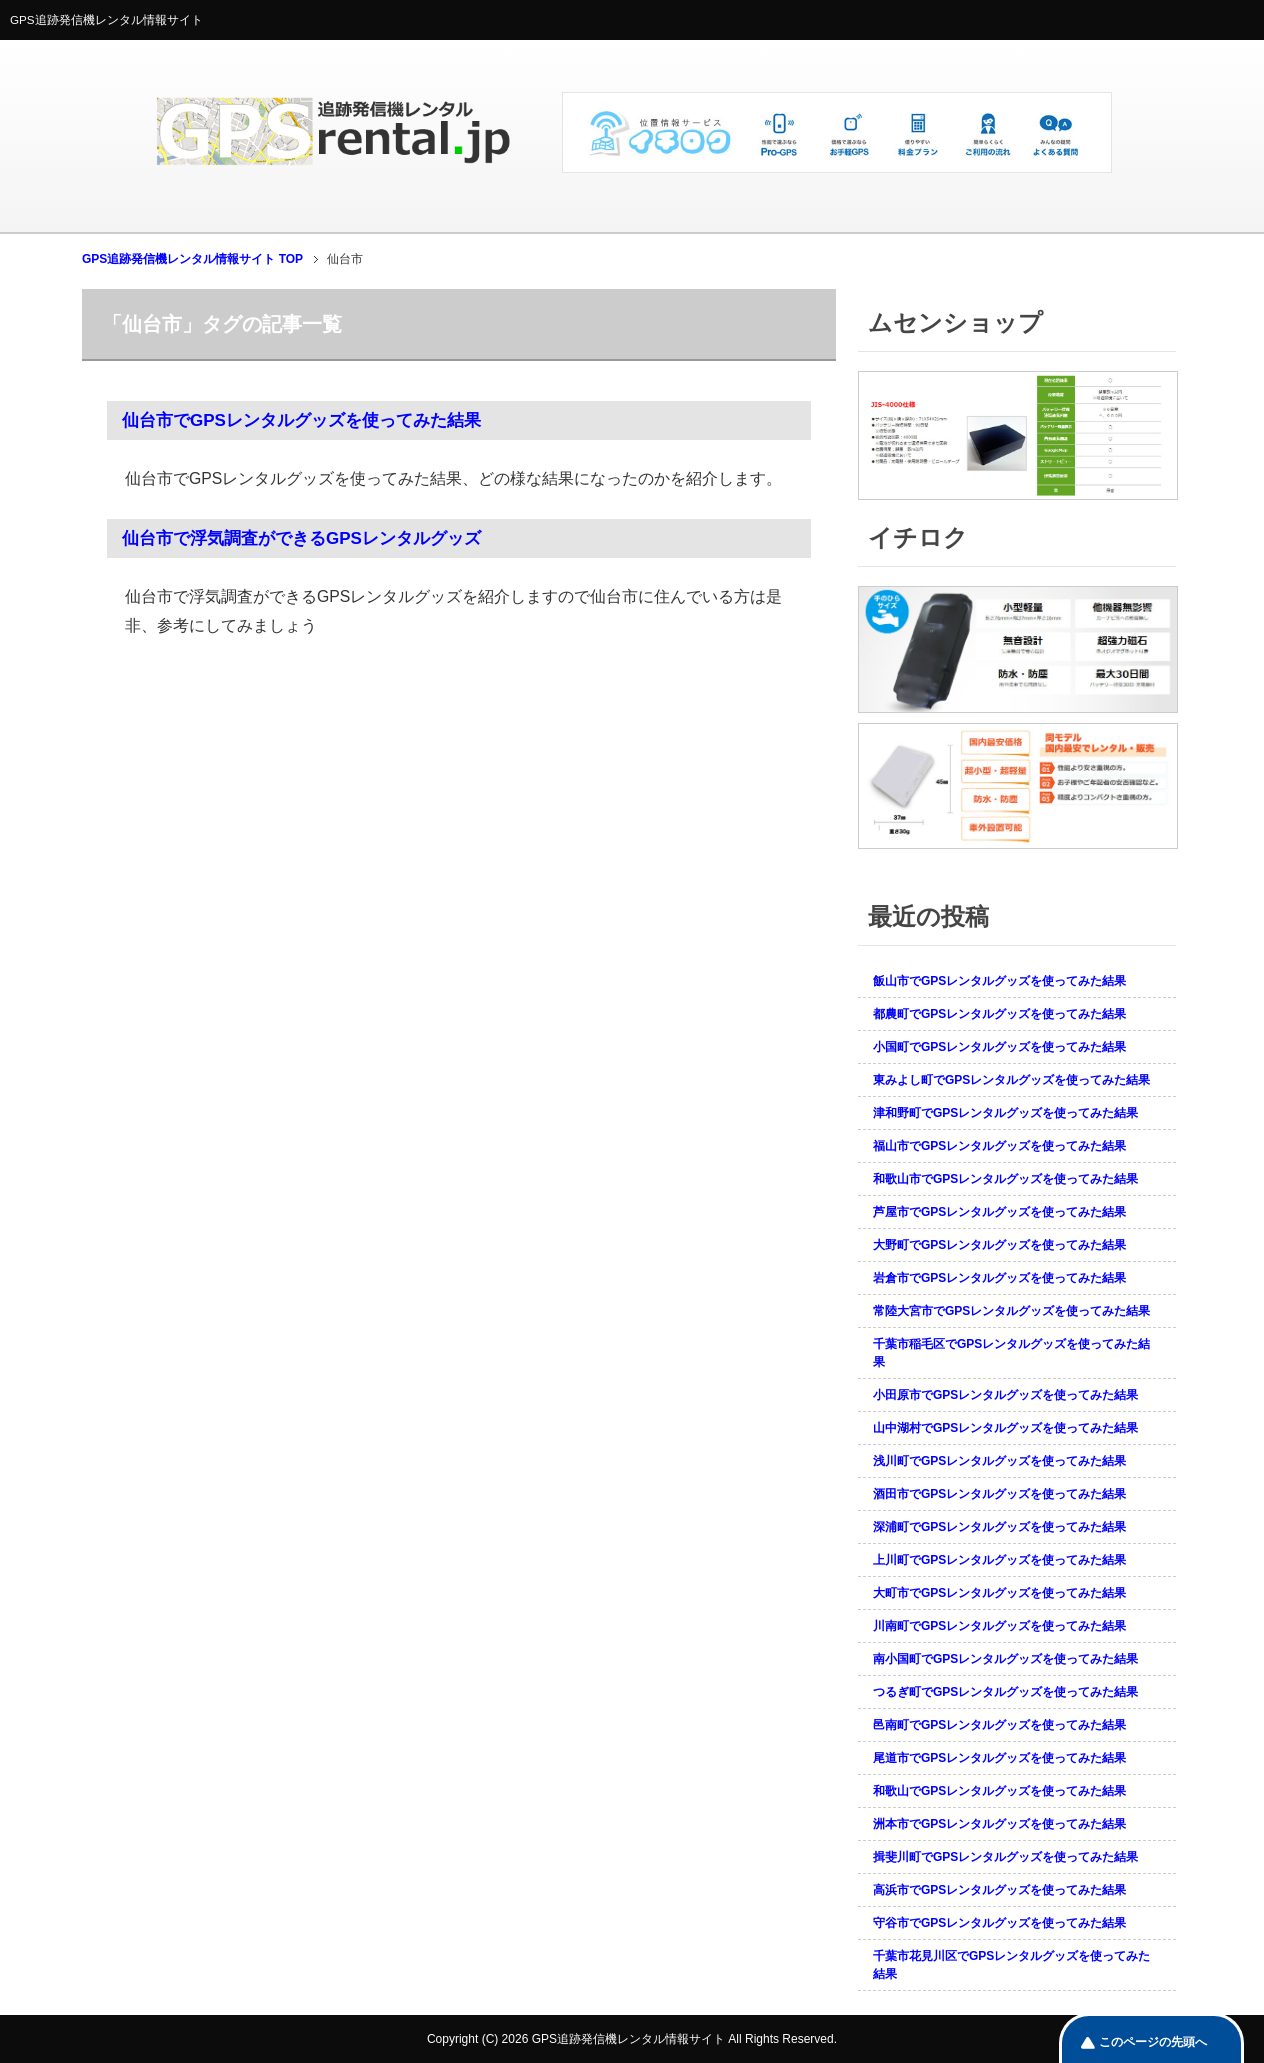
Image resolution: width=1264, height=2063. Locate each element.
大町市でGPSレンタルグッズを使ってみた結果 (999, 1593)
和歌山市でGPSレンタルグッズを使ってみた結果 (1005, 1179)
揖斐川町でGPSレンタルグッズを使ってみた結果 (1005, 1857)
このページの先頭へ (1153, 2042)
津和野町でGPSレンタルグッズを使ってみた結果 (1005, 1113)
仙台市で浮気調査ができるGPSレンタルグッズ (301, 538)
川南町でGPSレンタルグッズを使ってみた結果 (999, 1626)
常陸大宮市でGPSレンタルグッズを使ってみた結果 (1011, 1311)
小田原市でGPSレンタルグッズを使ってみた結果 (1005, 1395)
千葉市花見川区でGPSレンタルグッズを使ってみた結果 (1011, 1965)
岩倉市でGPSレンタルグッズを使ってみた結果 (999, 1278)
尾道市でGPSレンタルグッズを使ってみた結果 (999, 1758)
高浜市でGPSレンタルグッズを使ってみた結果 (999, 1890)
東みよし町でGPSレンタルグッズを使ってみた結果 (1011, 1080)
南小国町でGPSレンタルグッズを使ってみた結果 (1005, 1659)
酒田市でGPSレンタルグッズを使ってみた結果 (999, 1494)
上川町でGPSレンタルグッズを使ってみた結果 (999, 1560)
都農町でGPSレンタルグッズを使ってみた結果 (999, 1014)
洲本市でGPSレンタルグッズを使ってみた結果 (999, 1824)
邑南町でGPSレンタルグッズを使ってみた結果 (999, 1725)
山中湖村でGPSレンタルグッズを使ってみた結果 (1005, 1428)
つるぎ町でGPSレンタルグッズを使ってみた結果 (1005, 1692)
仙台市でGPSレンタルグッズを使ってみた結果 (301, 420)
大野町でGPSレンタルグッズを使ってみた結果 (999, 1245)
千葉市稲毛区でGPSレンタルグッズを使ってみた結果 (1011, 1353)
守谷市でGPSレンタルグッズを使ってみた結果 (999, 1923)
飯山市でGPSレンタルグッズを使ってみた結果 (999, 981)
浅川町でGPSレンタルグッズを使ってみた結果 (999, 1461)
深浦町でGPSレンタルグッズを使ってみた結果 (999, 1527)
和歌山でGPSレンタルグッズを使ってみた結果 (999, 1791)
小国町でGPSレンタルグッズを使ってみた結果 (999, 1047)
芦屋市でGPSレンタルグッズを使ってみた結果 (999, 1212)
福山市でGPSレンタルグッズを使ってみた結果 (999, 1146)
